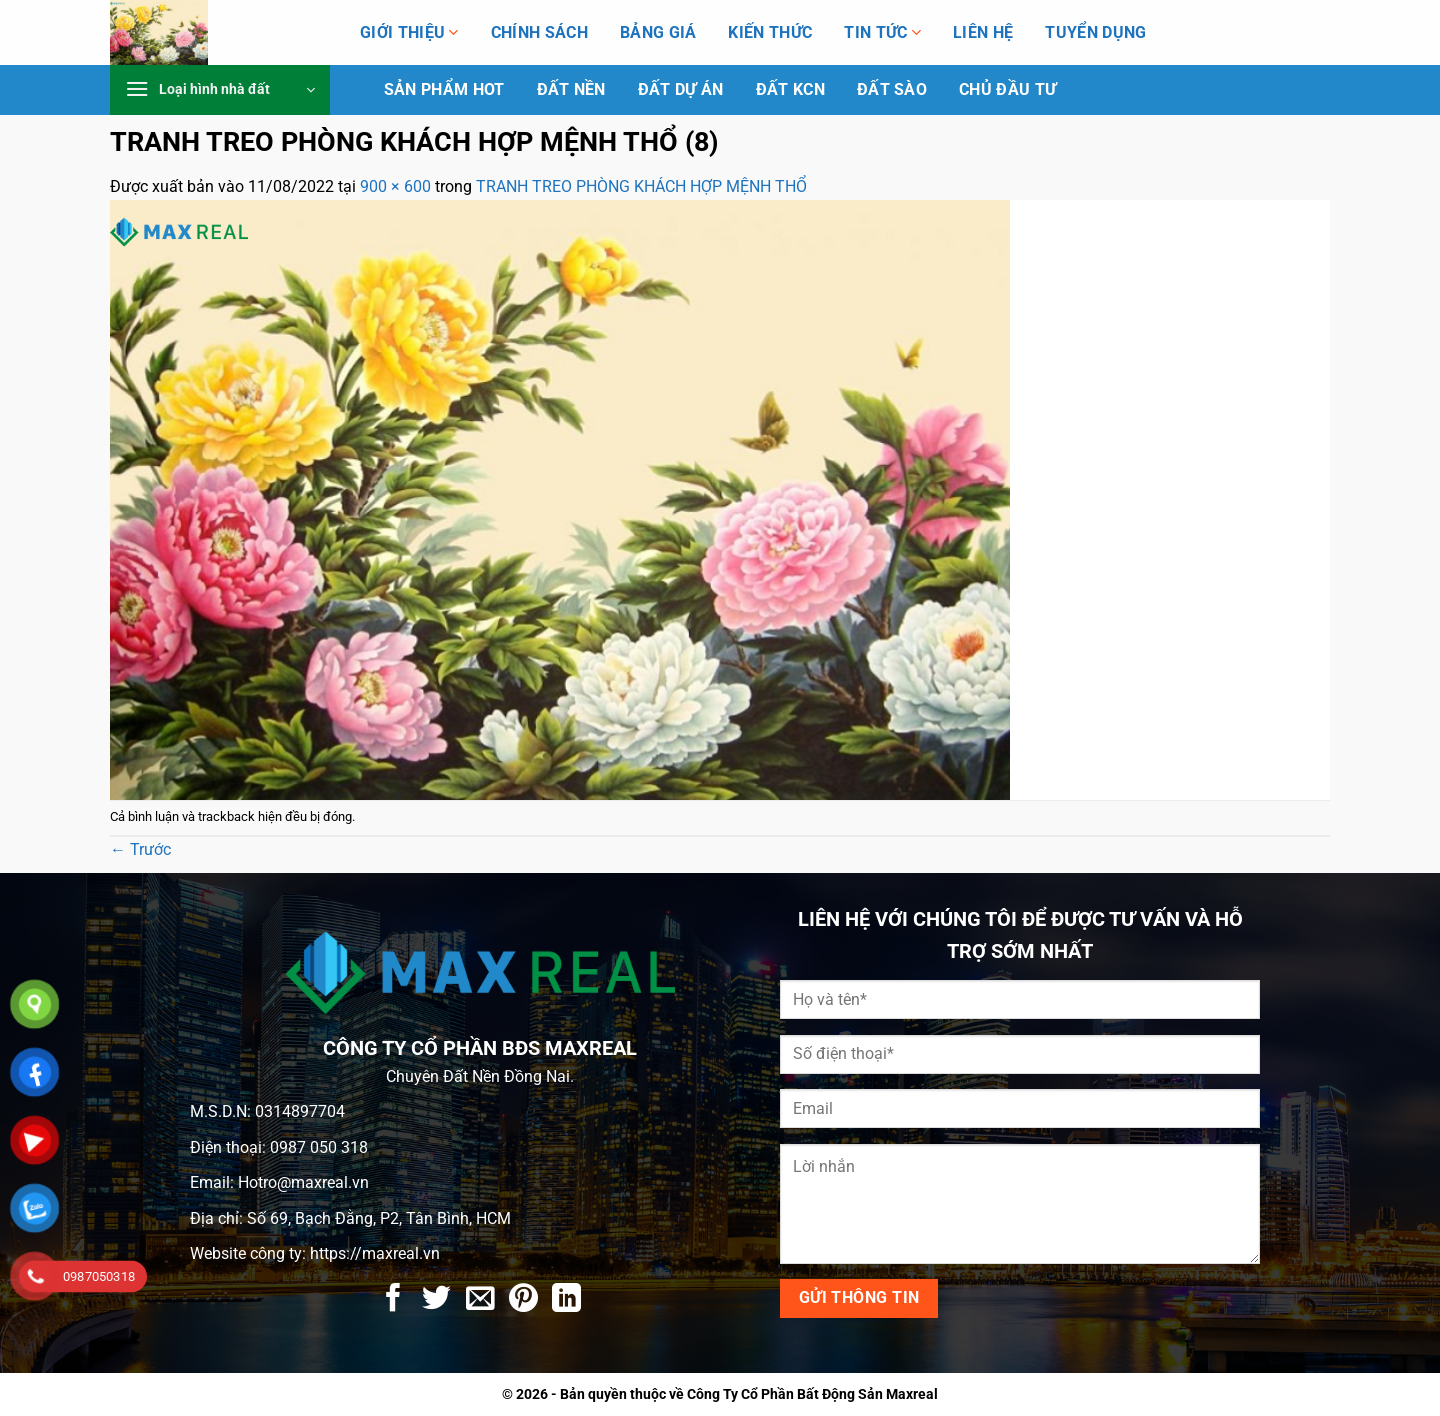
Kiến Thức (770, 33)
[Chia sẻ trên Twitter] (436, 1300)
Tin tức (882, 32)
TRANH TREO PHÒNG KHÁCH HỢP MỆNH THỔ (641, 186)
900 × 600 (395, 186)
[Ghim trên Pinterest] (523, 1300)
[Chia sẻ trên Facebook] (393, 1300)
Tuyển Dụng (1095, 33)
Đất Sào (892, 90)
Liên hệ (983, 33)
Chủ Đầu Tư (1007, 90)
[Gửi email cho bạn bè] (480, 1300)
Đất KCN (790, 90)
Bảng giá (658, 33)
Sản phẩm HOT (444, 90)
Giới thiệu (409, 32)
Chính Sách (539, 33)
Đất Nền (571, 90)
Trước (140, 849)
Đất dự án (681, 90)
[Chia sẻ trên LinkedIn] (566, 1300)
